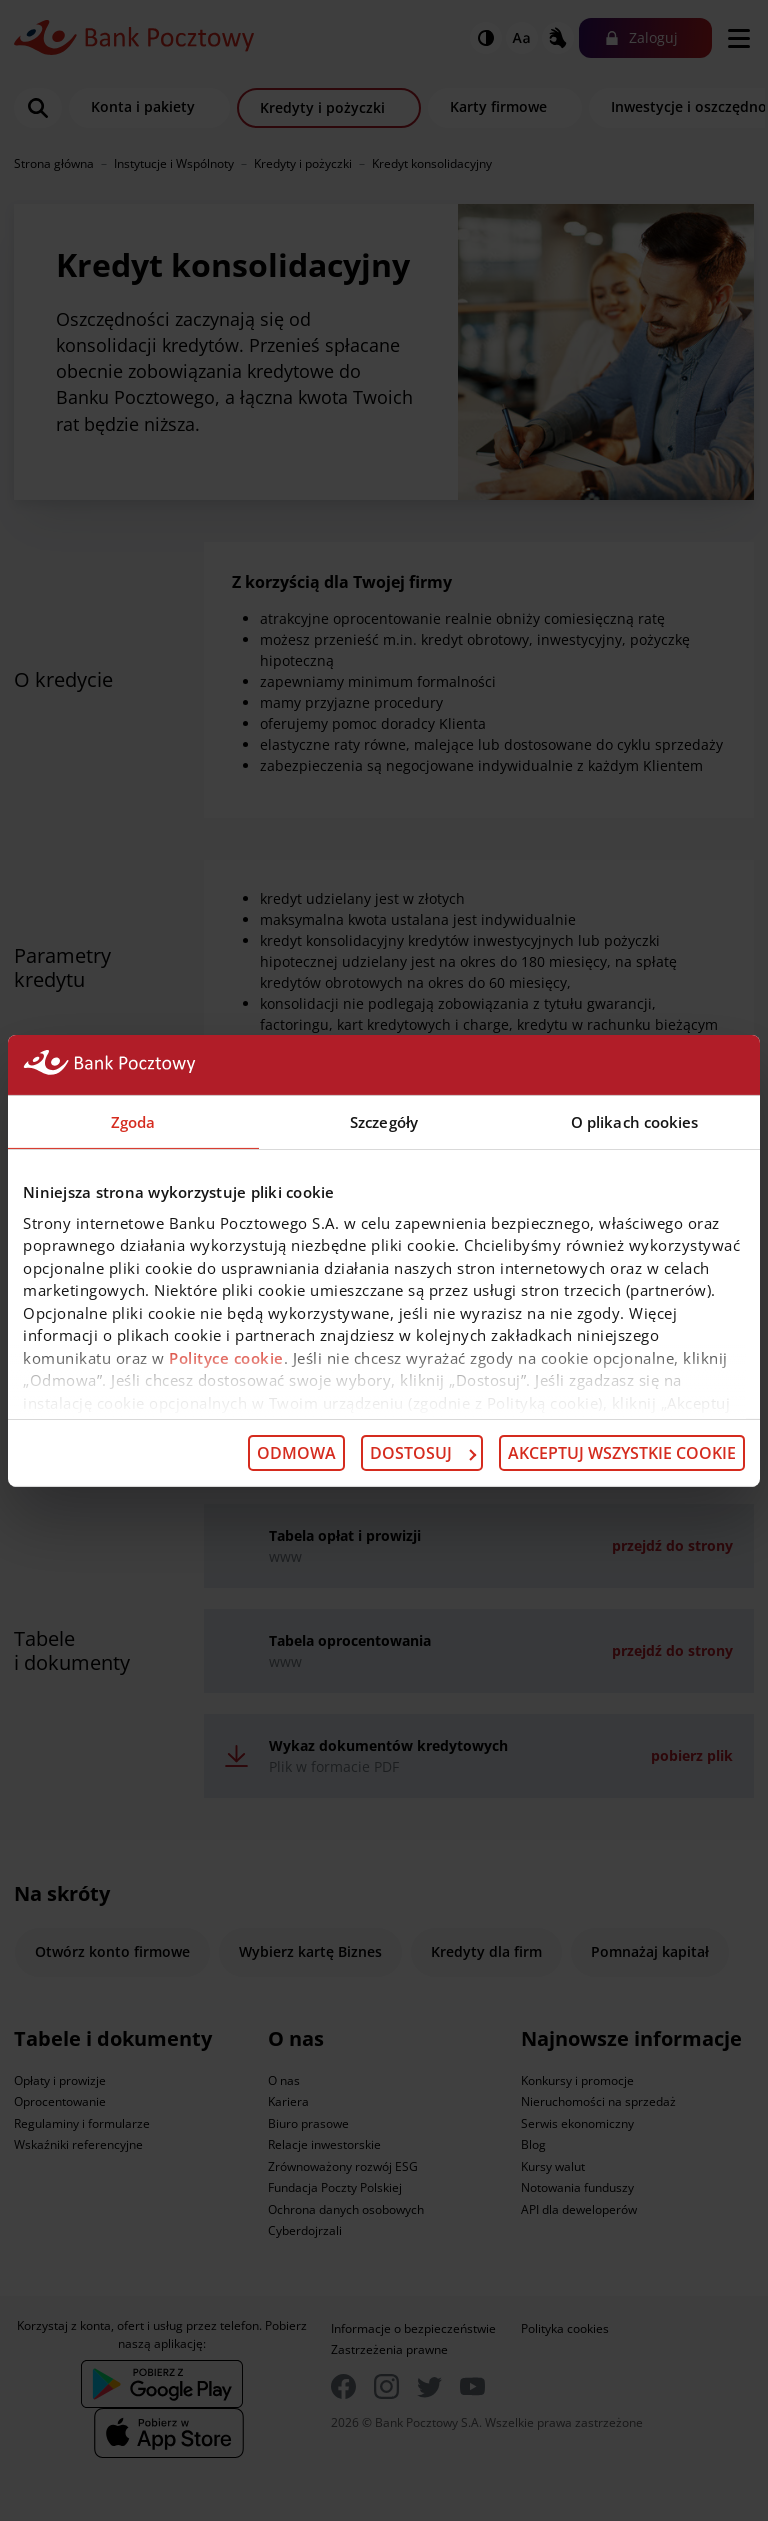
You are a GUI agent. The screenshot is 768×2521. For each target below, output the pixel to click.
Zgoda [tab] (133, 1121)
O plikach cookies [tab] (635, 1121)
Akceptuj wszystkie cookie (622, 1453)
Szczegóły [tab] (384, 1121)
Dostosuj (423, 1453)
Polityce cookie (226, 1357)
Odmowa (296, 1453)
